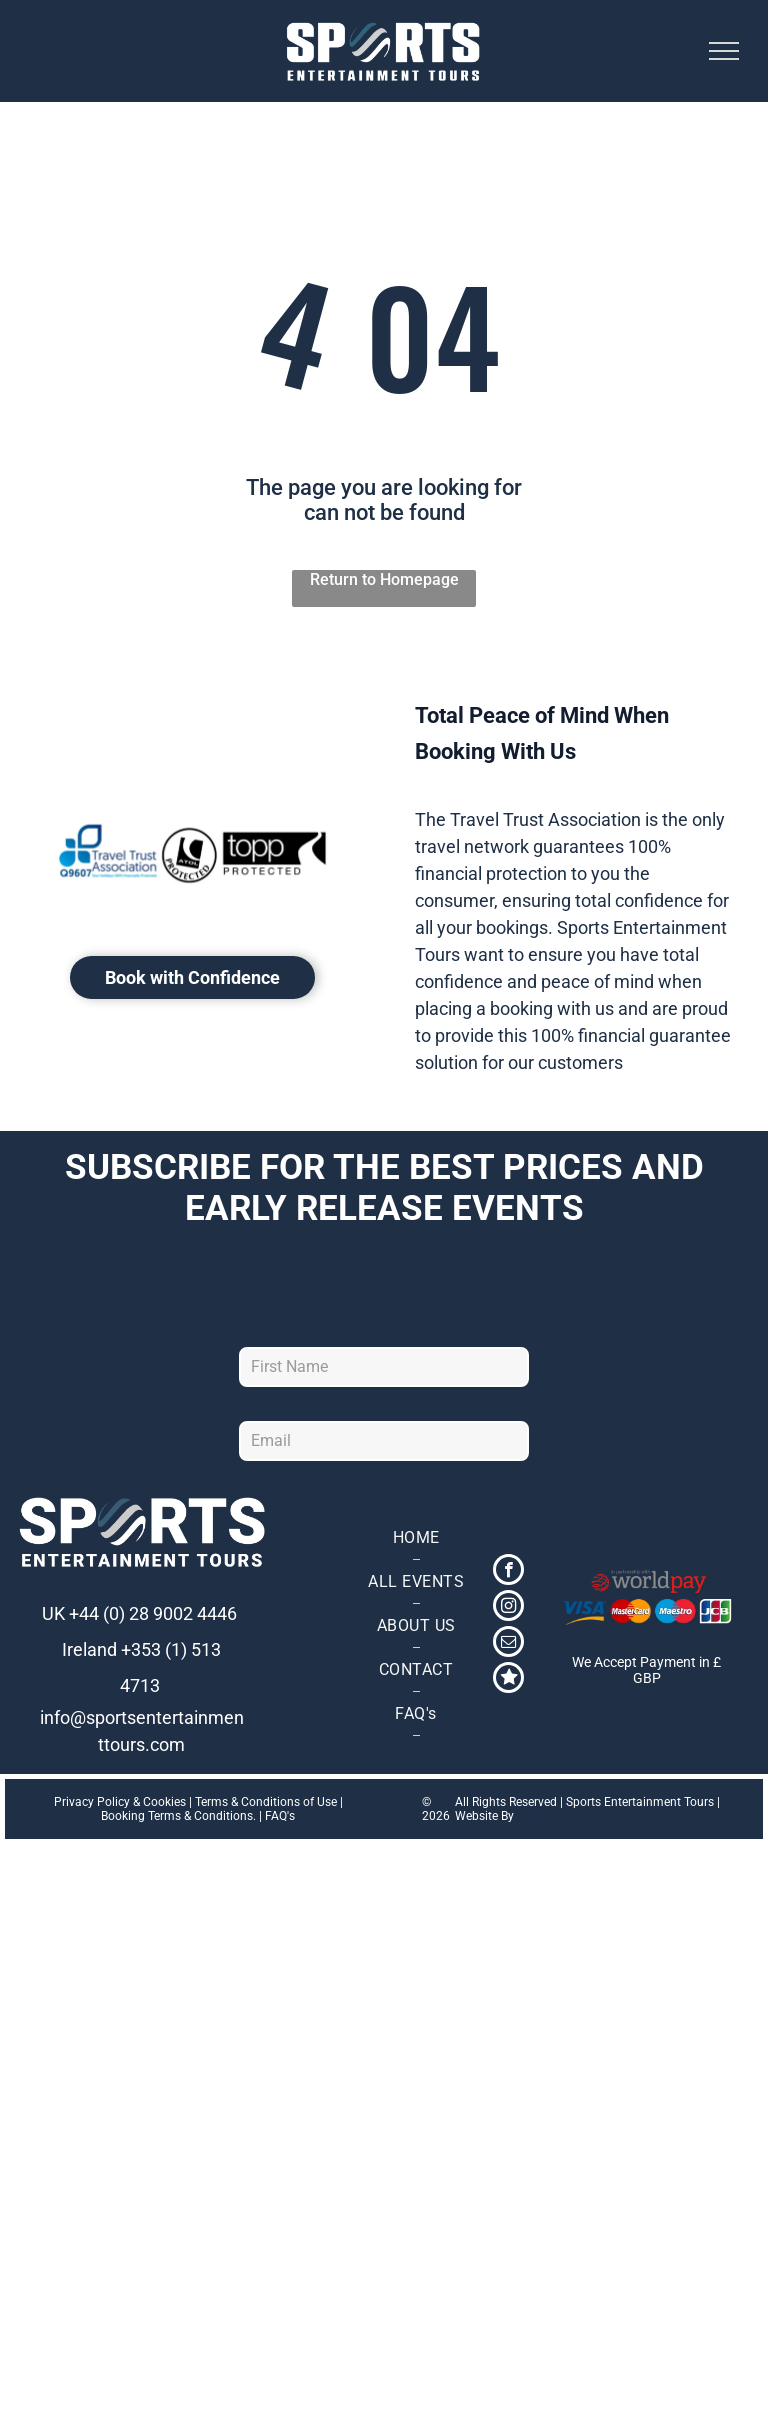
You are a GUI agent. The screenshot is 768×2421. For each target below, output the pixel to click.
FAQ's (280, 1816)
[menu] (724, 51)
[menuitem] (416, 1538)
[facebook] (508, 1572)
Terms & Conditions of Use (266, 1802)
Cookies (164, 1802)
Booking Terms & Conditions (177, 1816)
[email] (508, 1644)
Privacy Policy (92, 1802)
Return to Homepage (384, 579)
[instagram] (508, 1608)
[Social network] (508, 1680)
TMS (529, 1816)
